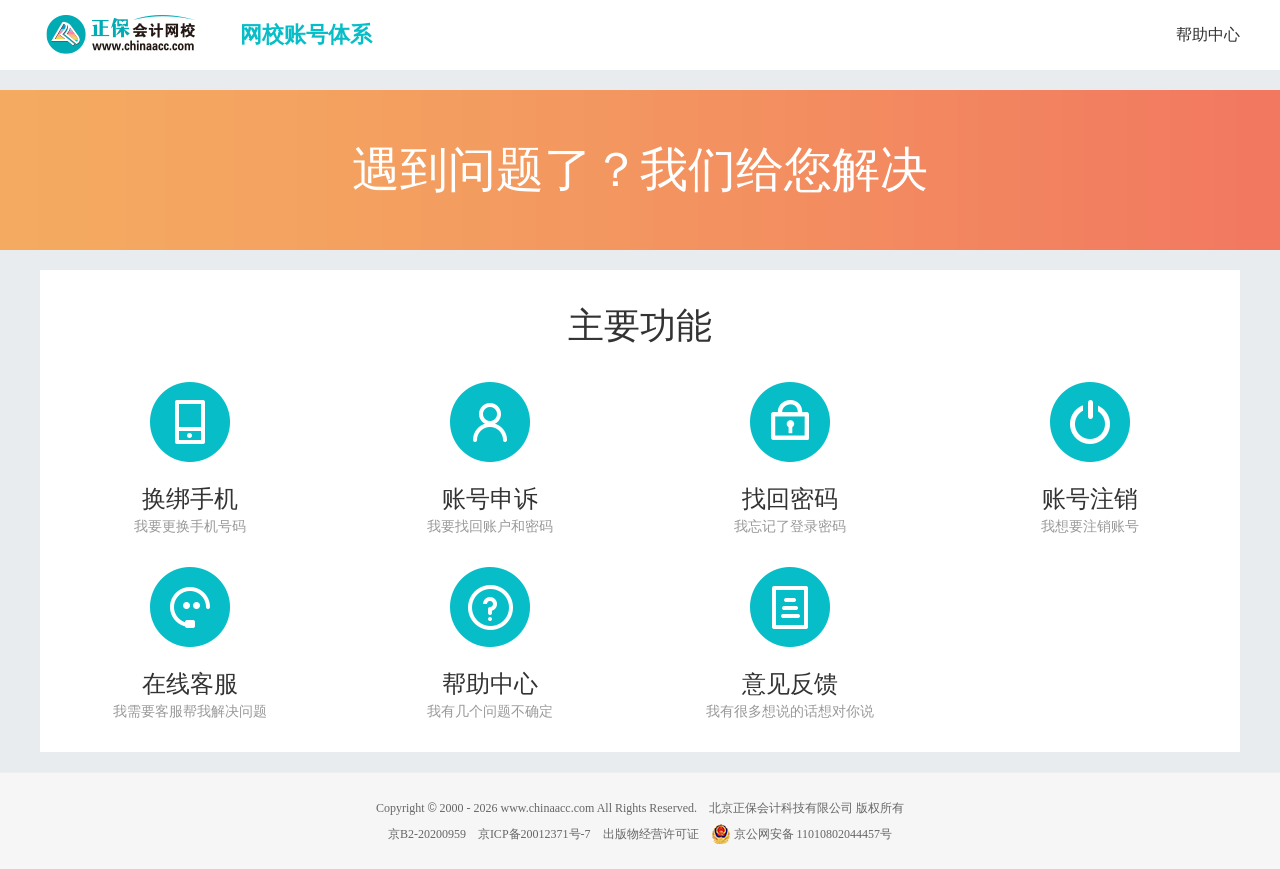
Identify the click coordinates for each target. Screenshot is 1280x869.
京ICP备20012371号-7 (534, 834)
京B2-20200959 (427, 834)
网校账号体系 (306, 34)
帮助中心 (1208, 34)
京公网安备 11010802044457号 (802, 834)
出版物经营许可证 (651, 834)
